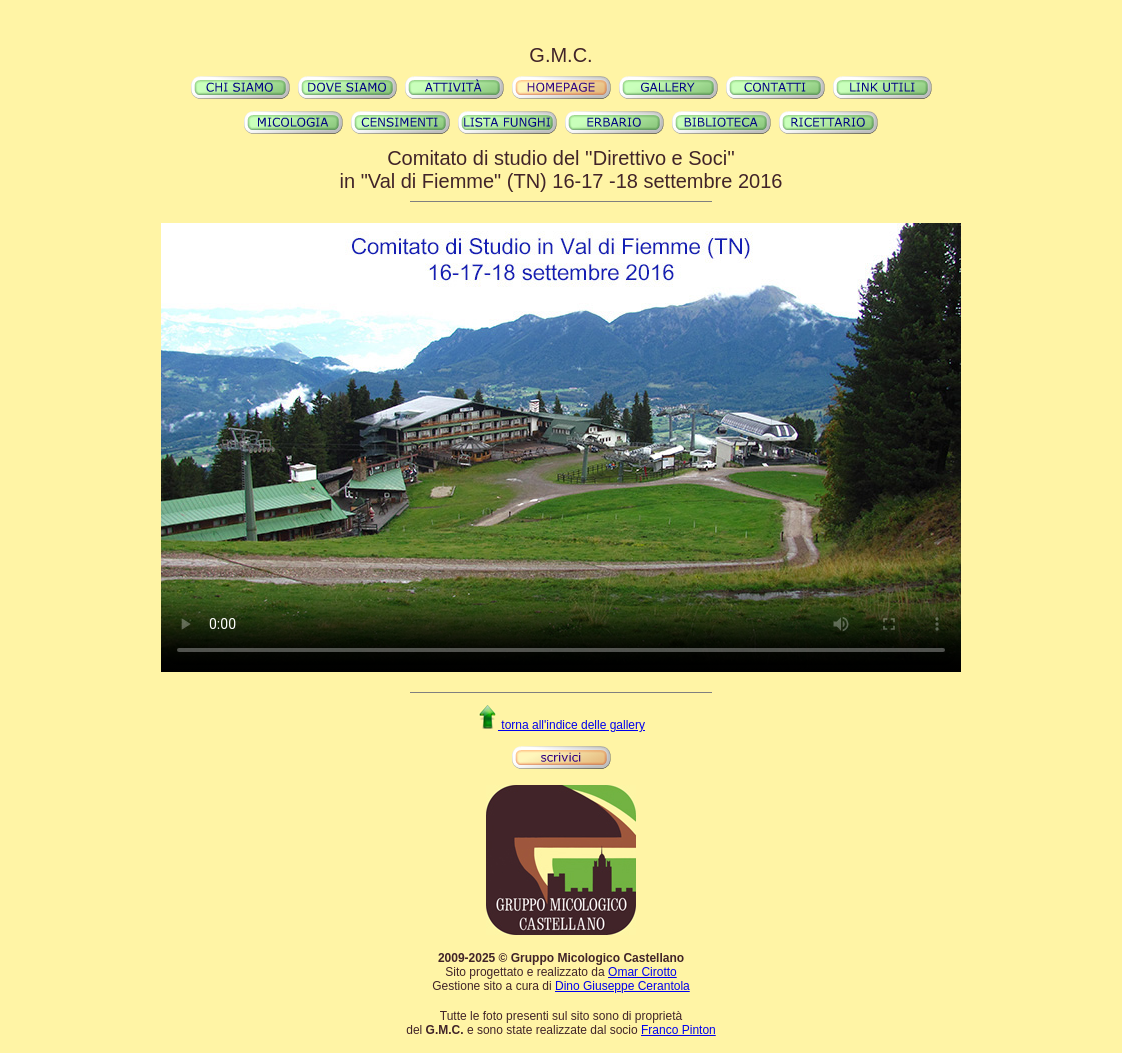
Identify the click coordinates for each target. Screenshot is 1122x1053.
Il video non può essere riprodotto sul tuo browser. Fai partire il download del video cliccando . (561, 447)
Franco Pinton (678, 1030)
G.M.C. (560, 55)
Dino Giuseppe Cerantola (622, 986)
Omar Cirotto (642, 972)
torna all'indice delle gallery (561, 725)
